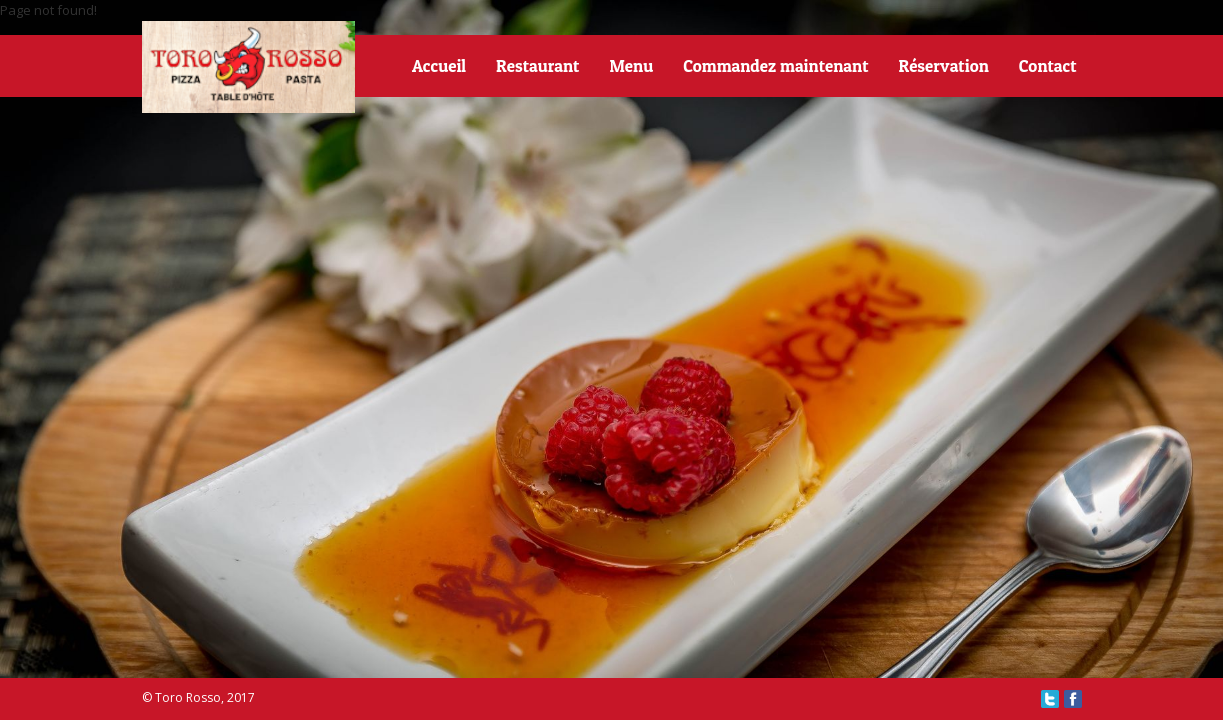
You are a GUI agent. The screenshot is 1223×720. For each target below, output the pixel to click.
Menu (631, 65)
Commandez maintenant (775, 65)
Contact (1048, 65)
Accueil (439, 65)
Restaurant (537, 65)
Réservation (943, 65)
